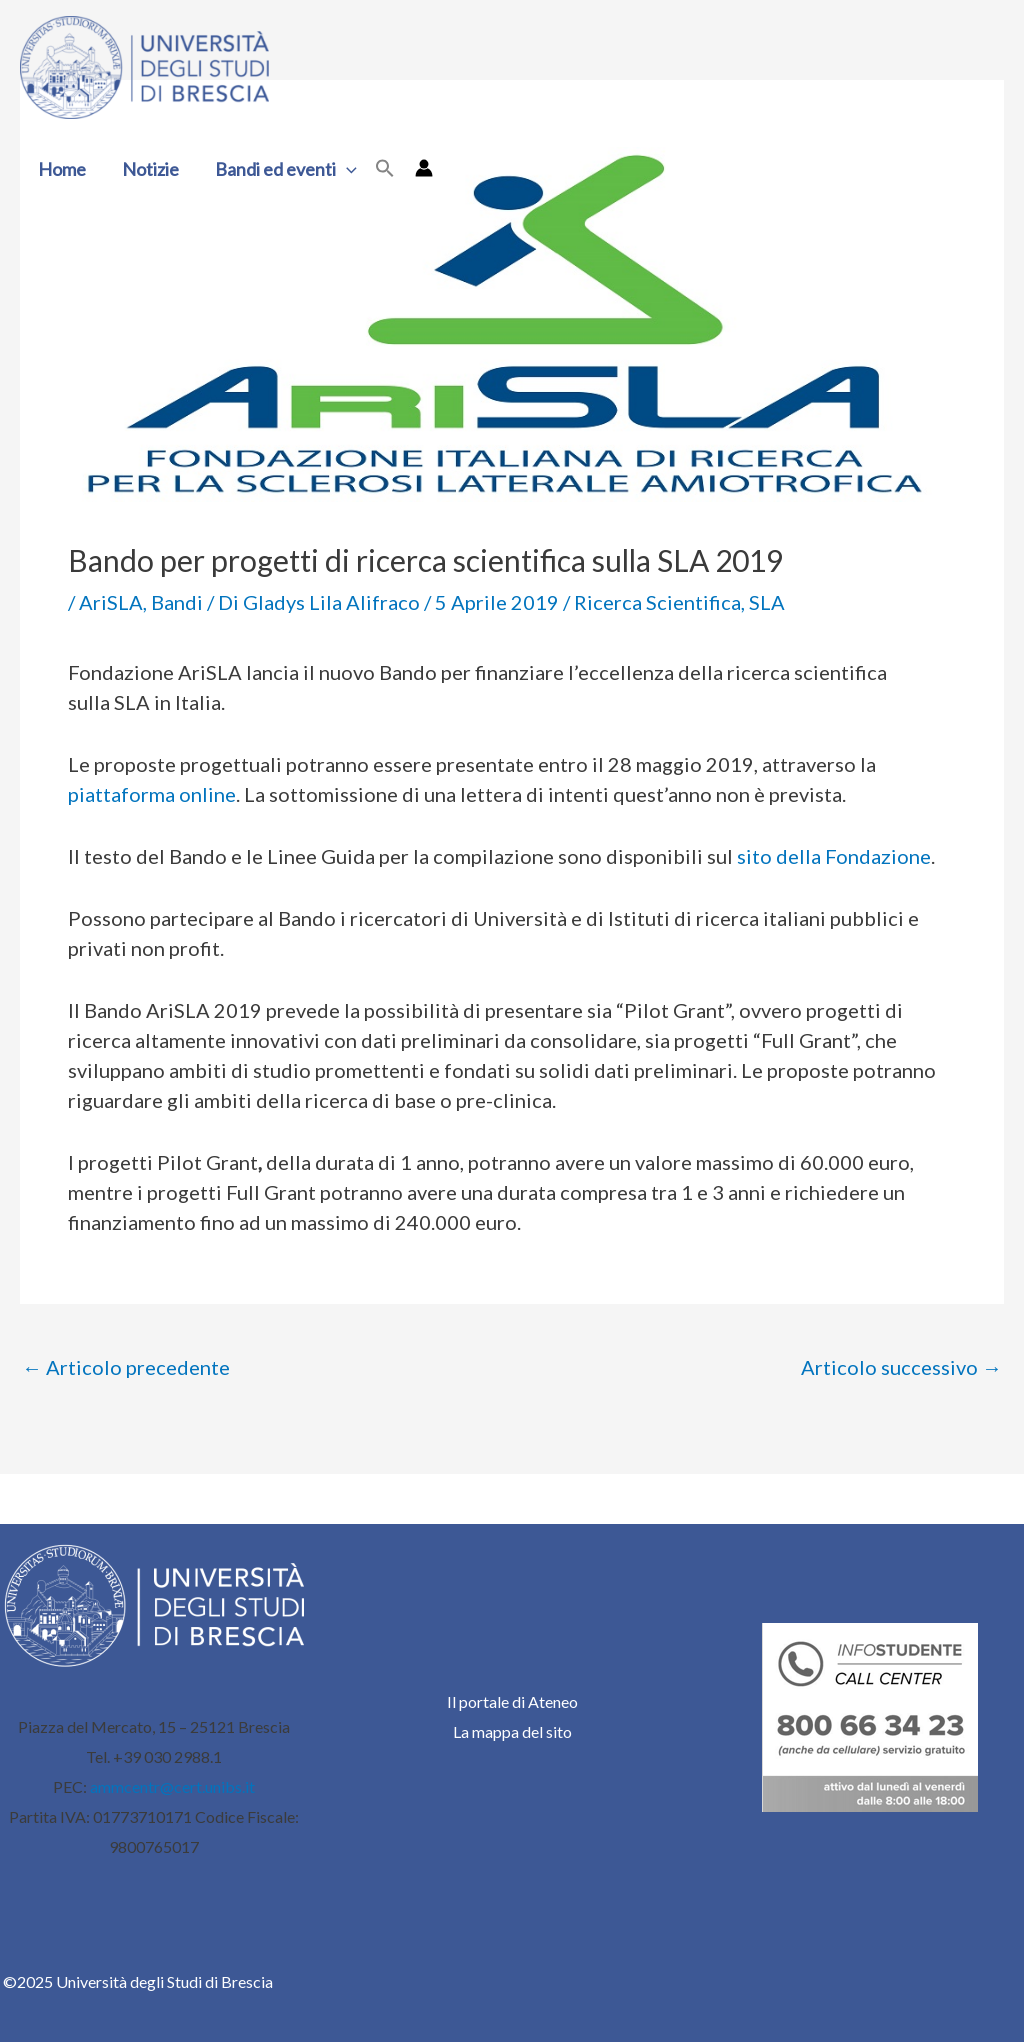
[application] (346, 169)
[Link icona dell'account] (424, 168)
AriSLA (111, 602)
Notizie (150, 169)
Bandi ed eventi (286, 169)
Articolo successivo (901, 1367)
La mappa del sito (512, 1731)
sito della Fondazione (834, 856)
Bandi (177, 602)
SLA (767, 602)
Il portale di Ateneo (512, 1701)
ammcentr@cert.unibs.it (172, 1786)
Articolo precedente (126, 1367)
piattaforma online (152, 794)
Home (62, 169)
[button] (385, 169)
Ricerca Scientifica (657, 602)
